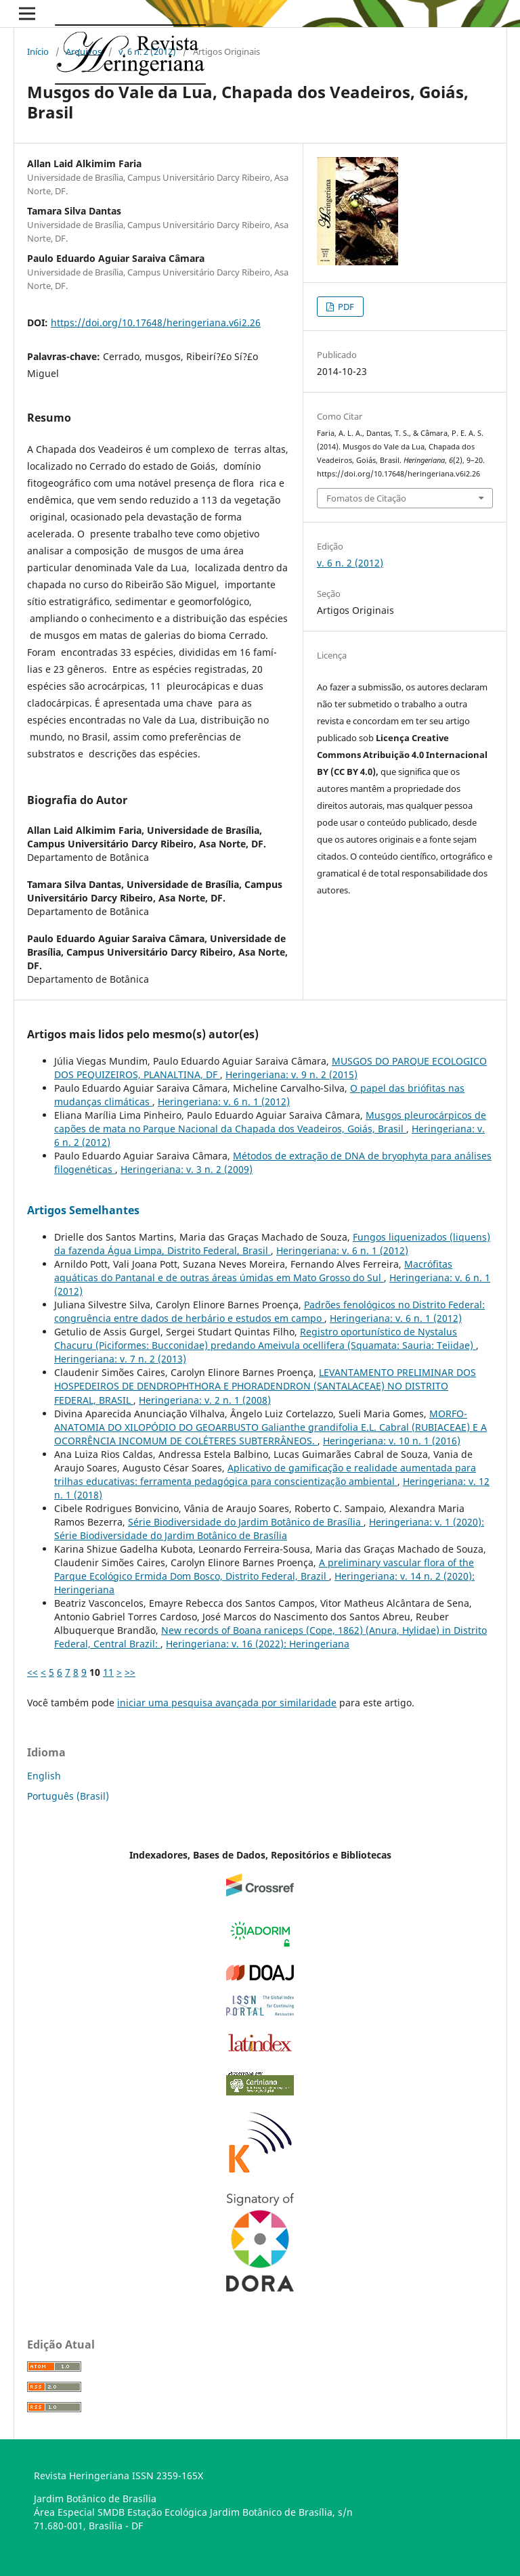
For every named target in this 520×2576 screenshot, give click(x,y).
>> (130, 1672)
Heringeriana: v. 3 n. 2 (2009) (187, 1169)
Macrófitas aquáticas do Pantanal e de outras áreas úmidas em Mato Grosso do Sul (253, 1271)
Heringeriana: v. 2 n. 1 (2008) (205, 1400)
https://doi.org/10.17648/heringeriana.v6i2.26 (156, 322)
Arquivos (84, 51)
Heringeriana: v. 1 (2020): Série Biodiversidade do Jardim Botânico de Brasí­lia (269, 1528)
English (44, 1775)
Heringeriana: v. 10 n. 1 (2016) (391, 1440)
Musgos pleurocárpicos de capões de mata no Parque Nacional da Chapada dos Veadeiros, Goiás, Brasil (270, 1122)
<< (32, 1672)
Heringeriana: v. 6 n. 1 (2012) (224, 1101)
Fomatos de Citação (366, 498)
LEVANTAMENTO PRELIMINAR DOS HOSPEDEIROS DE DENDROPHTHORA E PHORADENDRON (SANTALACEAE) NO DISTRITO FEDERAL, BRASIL (265, 1386)
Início (38, 51)
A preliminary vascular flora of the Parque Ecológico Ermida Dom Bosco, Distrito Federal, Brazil (264, 1569)
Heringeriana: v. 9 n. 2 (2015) (291, 1074)
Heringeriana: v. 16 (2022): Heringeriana (257, 1643)
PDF (345, 307)
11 (108, 1672)
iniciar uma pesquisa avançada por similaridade (227, 1702)
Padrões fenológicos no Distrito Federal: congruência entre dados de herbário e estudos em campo (269, 1311)
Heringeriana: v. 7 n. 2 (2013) (120, 1358)
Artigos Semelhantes (83, 1210)
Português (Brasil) (68, 1796)
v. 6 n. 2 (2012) (147, 51)
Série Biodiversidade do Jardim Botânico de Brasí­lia (246, 1521)
